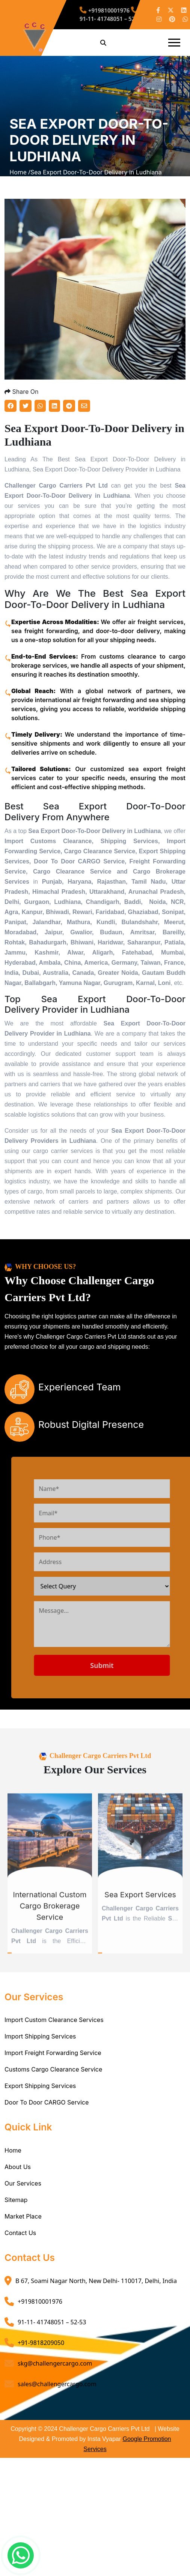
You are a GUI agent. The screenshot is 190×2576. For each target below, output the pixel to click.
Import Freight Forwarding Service (53, 2064)
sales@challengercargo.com (57, 2395)
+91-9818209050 (41, 2353)
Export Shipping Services (40, 2097)
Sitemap (16, 2210)
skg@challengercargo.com (55, 2374)
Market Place (23, 2227)
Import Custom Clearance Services (54, 2031)
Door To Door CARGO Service (47, 2113)
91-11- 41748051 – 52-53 (111, 14)
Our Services (23, 2194)
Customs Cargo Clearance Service (53, 2080)
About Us (18, 2177)
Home (13, 2161)
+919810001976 (107, 12)
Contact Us (20, 2243)
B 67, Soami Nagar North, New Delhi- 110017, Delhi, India (96, 2292)
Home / (19, 178)
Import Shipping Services (40, 2047)
